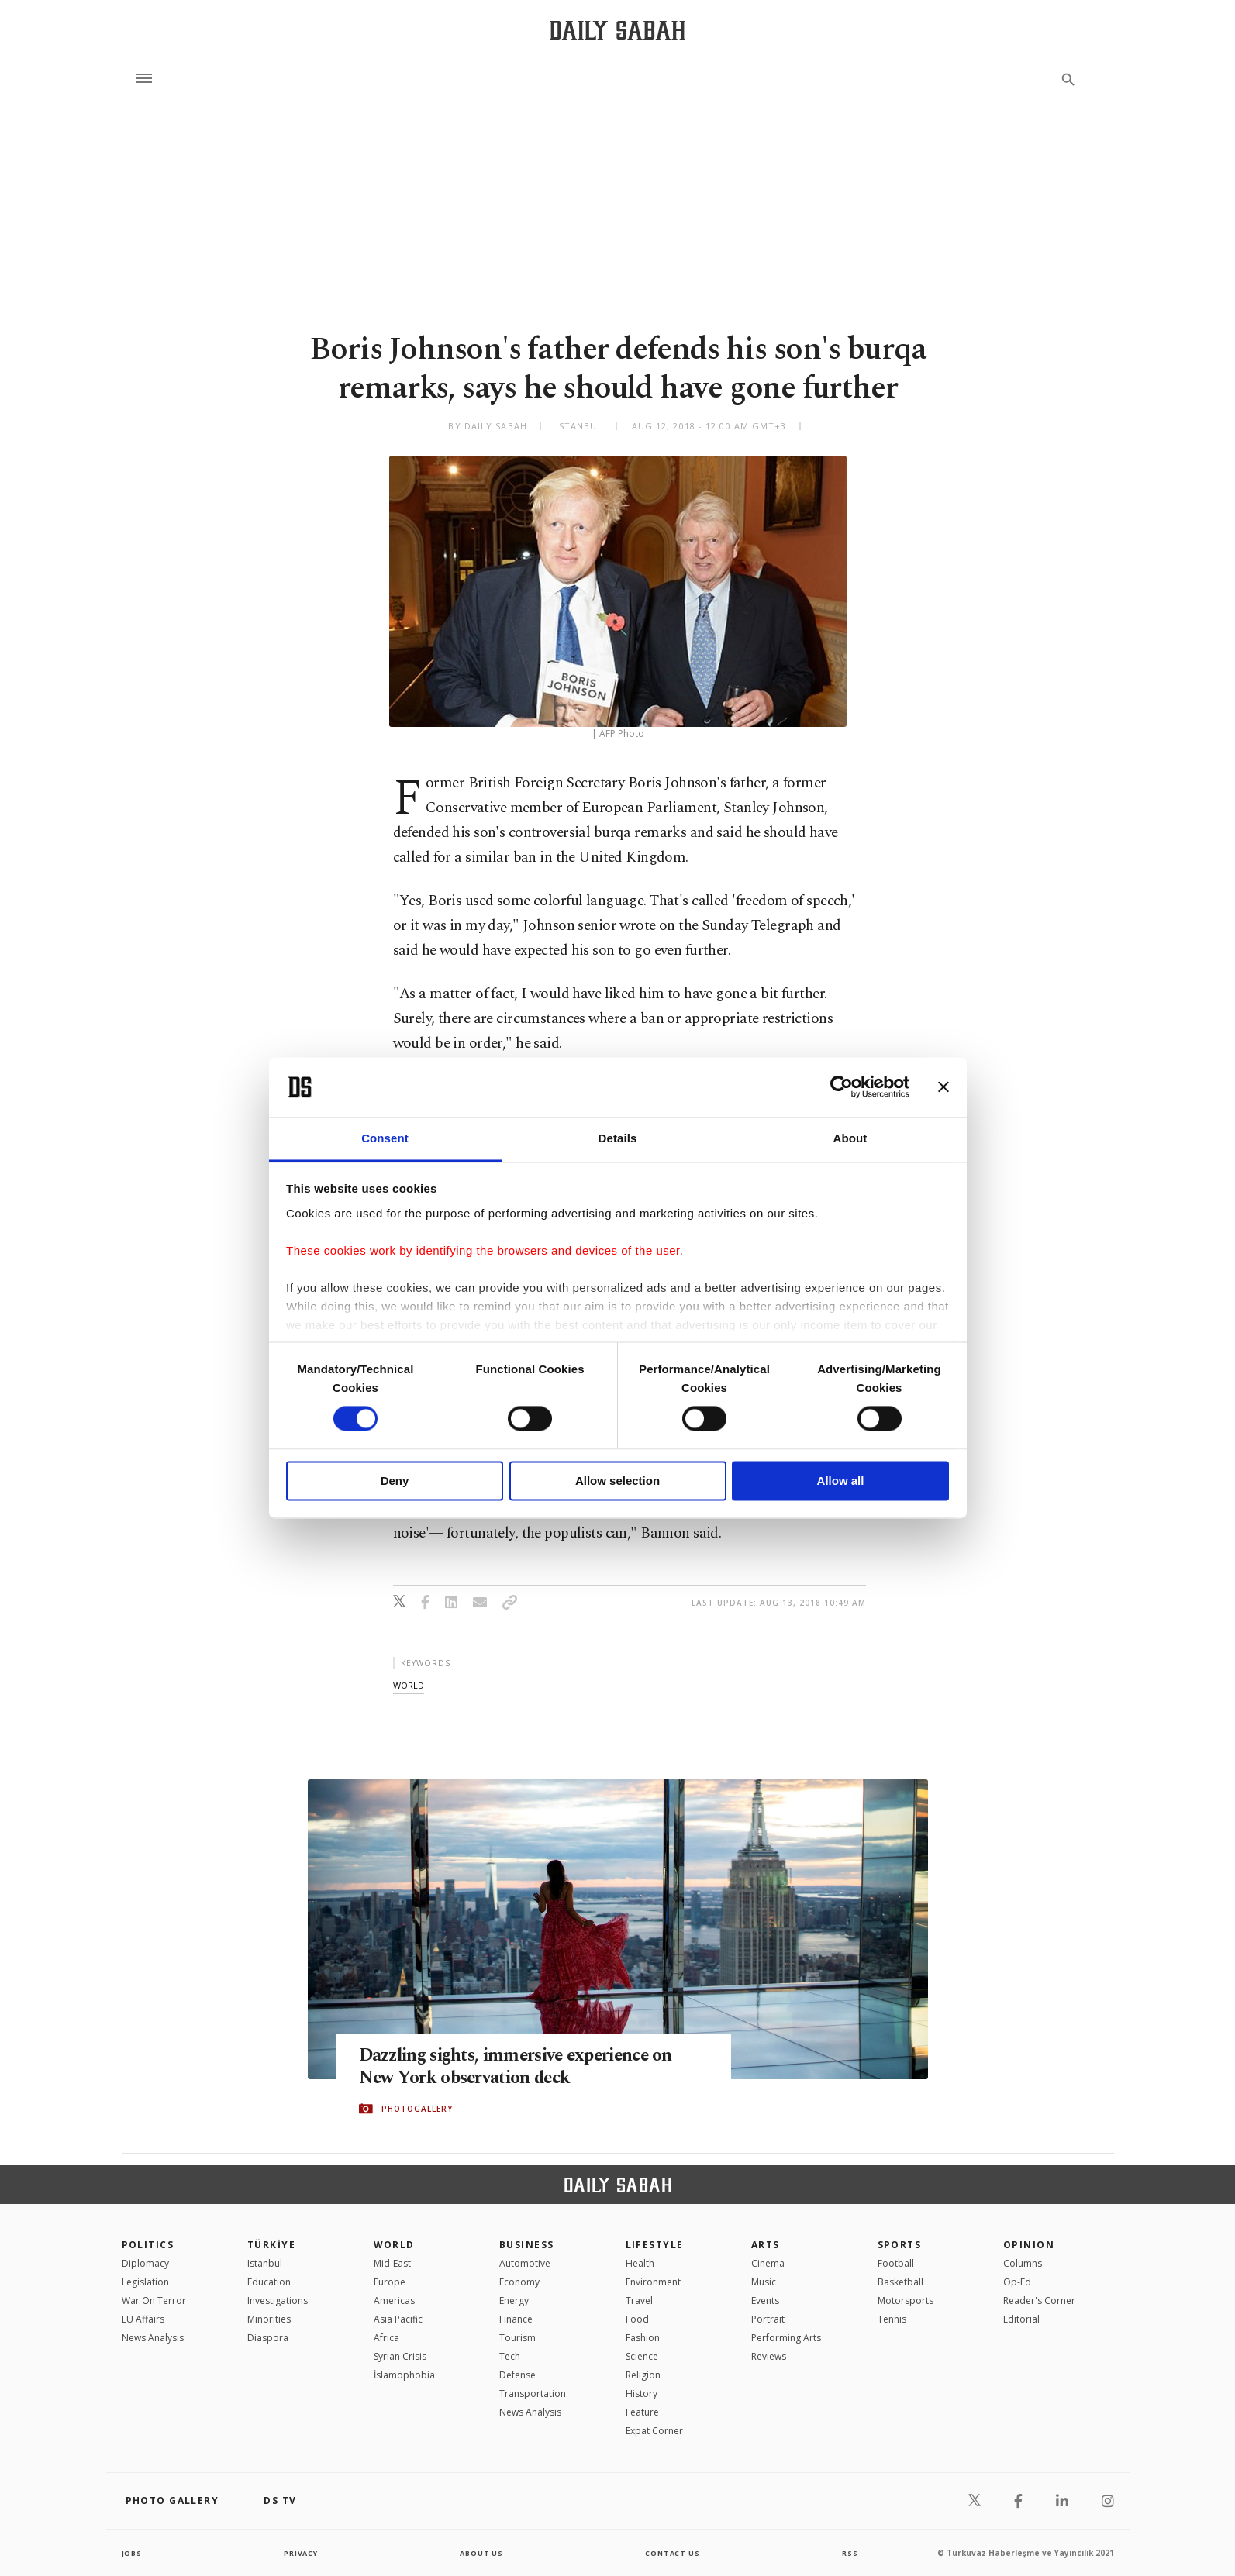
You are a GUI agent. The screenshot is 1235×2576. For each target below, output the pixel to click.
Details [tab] (618, 1138)
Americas (394, 2300)
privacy (300, 2552)
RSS (849, 2552)
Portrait (768, 2319)
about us (481, 2552)
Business (526, 2244)
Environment (653, 2281)
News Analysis (153, 2337)
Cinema (768, 2263)
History (641, 2393)
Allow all (840, 1480)
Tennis (892, 2319)
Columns (1022, 2263)
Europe (389, 2281)
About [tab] (850, 1138)
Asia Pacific (398, 2319)
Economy (519, 2281)
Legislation (145, 2281)
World (394, 2244)
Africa (386, 2337)
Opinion (1028, 2244)
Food (637, 2319)
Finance (516, 2319)
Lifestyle (655, 2244)
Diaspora (267, 2337)
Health (640, 2263)
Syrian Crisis (400, 2356)
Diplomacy (145, 2263)
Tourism (517, 2337)
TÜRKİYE (271, 2244)
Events (765, 2300)
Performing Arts (786, 2337)
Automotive (524, 2263)
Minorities (269, 2319)
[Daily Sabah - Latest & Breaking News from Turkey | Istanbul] (617, 30)
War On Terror (154, 2300)
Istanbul (264, 2263)
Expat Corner (654, 2430)
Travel (639, 2300)
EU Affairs (143, 2319)
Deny (395, 1480)
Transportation (532, 2393)
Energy (514, 2300)
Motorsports (905, 2300)
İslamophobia (404, 2374)
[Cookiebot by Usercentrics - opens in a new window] (841, 1087)
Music (763, 2281)
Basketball (900, 2281)
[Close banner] (943, 1087)
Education (269, 2281)
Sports (900, 2244)
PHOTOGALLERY (417, 2109)
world (408, 1685)
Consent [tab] (385, 1138)
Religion (643, 2374)
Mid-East (392, 2263)
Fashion (643, 2337)
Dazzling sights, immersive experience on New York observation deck (532, 2066)
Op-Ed (1017, 2281)
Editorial (1021, 2319)
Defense (517, 2374)
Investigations (277, 2300)
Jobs (133, 2552)
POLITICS (148, 2244)
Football (896, 2263)
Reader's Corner (1039, 2300)
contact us (673, 2552)
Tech (509, 2356)
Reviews (768, 2356)
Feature (642, 2412)
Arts (765, 2244)
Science (642, 2356)
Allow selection (617, 1480)
